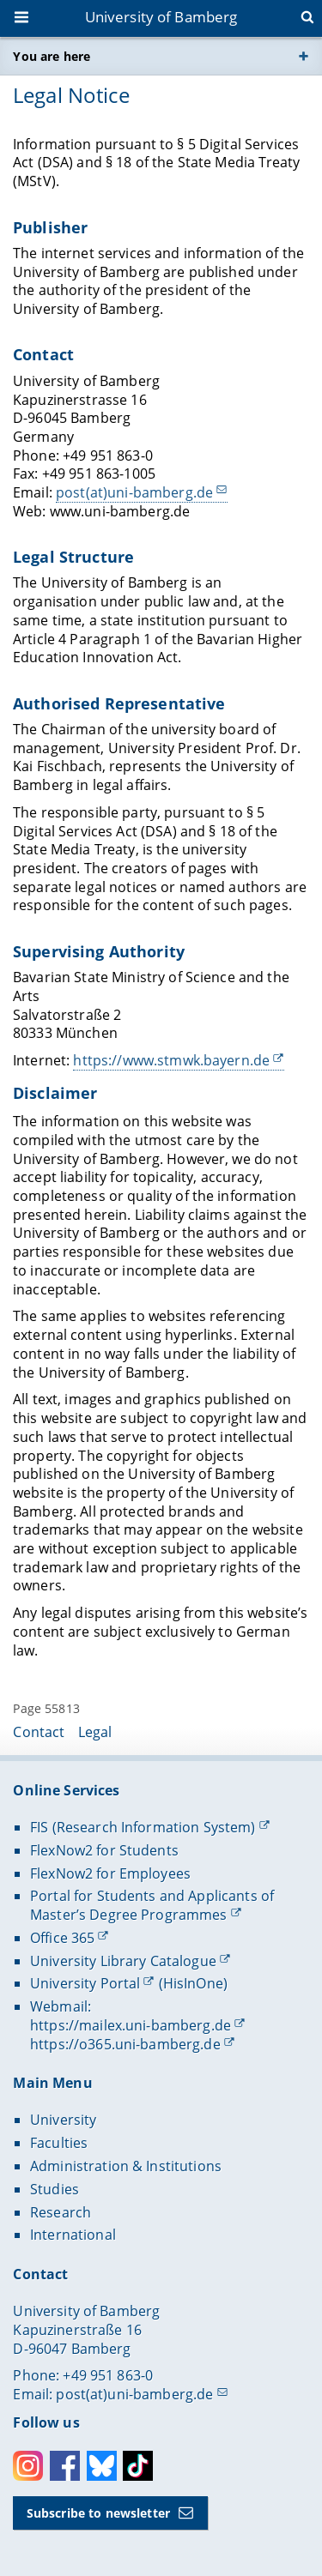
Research (60, 2212)
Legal (95, 1731)
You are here (51, 56)
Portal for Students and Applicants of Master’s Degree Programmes (152, 1905)
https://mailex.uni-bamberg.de (130, 2025)
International (73, 2234)
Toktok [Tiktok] (138, 2466)
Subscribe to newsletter (98, 2513)
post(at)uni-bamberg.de (134, 492)
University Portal (85, 1983)
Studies (54, 2189)
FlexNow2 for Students (104, 1850)
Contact (38, 1731)
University (63, 2119)
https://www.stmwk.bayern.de (172, 1060)
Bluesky (102, 2466)
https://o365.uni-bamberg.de (125, 2044)
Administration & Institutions (126, 2166)
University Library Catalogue (123, 1961)
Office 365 (62, 1937)
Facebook (65, 2466)
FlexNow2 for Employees (110, 1873)
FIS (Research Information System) (143, 1827)
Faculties (59, 2142)
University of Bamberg (161, 17)
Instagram (28, 2466)
